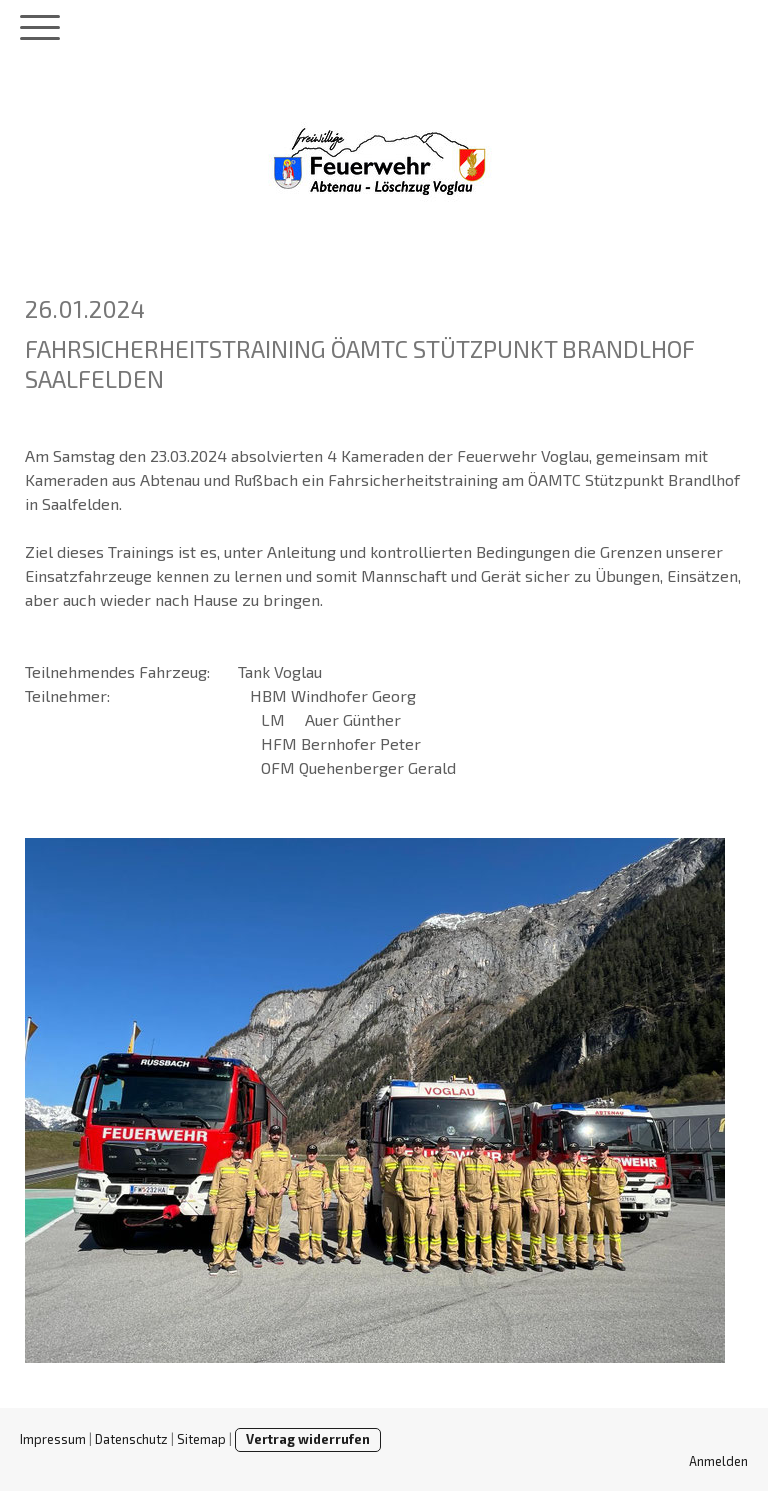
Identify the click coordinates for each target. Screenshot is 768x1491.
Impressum (53, 1439)
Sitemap (201, 1439)
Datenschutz (131, 1439)
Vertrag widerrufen (308, 1439)
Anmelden (718, 1461)
